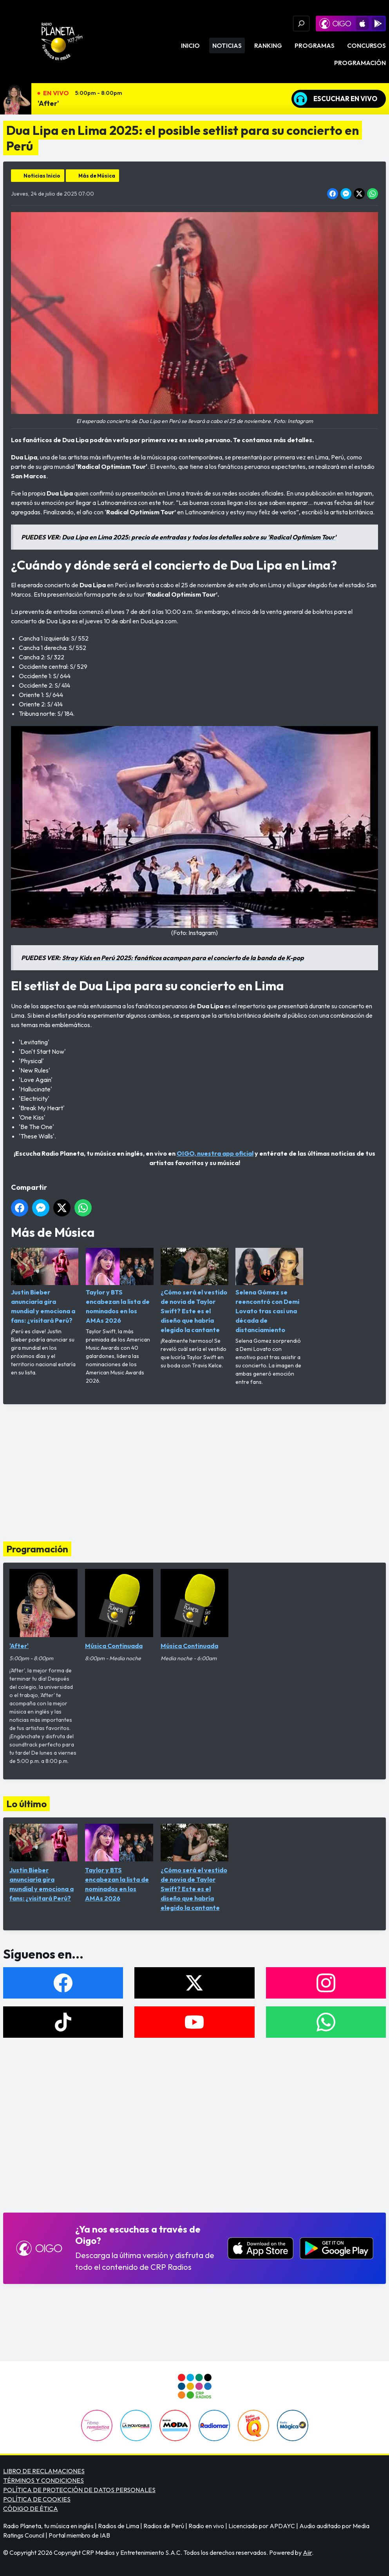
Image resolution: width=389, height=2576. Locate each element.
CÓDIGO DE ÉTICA (30, 2508)
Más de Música (96, 175)
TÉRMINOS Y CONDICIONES (43, 2480)
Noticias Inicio (42, 175)
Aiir (307, 2552)
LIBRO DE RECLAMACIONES (44, 2471)
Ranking (268, 45)
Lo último (26, 1804)
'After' (48, 103)
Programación (360, 63)
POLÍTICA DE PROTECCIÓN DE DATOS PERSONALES (79, 2490)
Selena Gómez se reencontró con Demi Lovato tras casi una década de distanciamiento (269, 1291)
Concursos (366, 45)
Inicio (190, 45)
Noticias (227, 45)
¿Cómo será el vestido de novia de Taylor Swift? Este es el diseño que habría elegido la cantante (194, 1291)
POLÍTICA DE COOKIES (37, 2499)
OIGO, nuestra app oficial (215, 1153)
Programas (315, 45)
